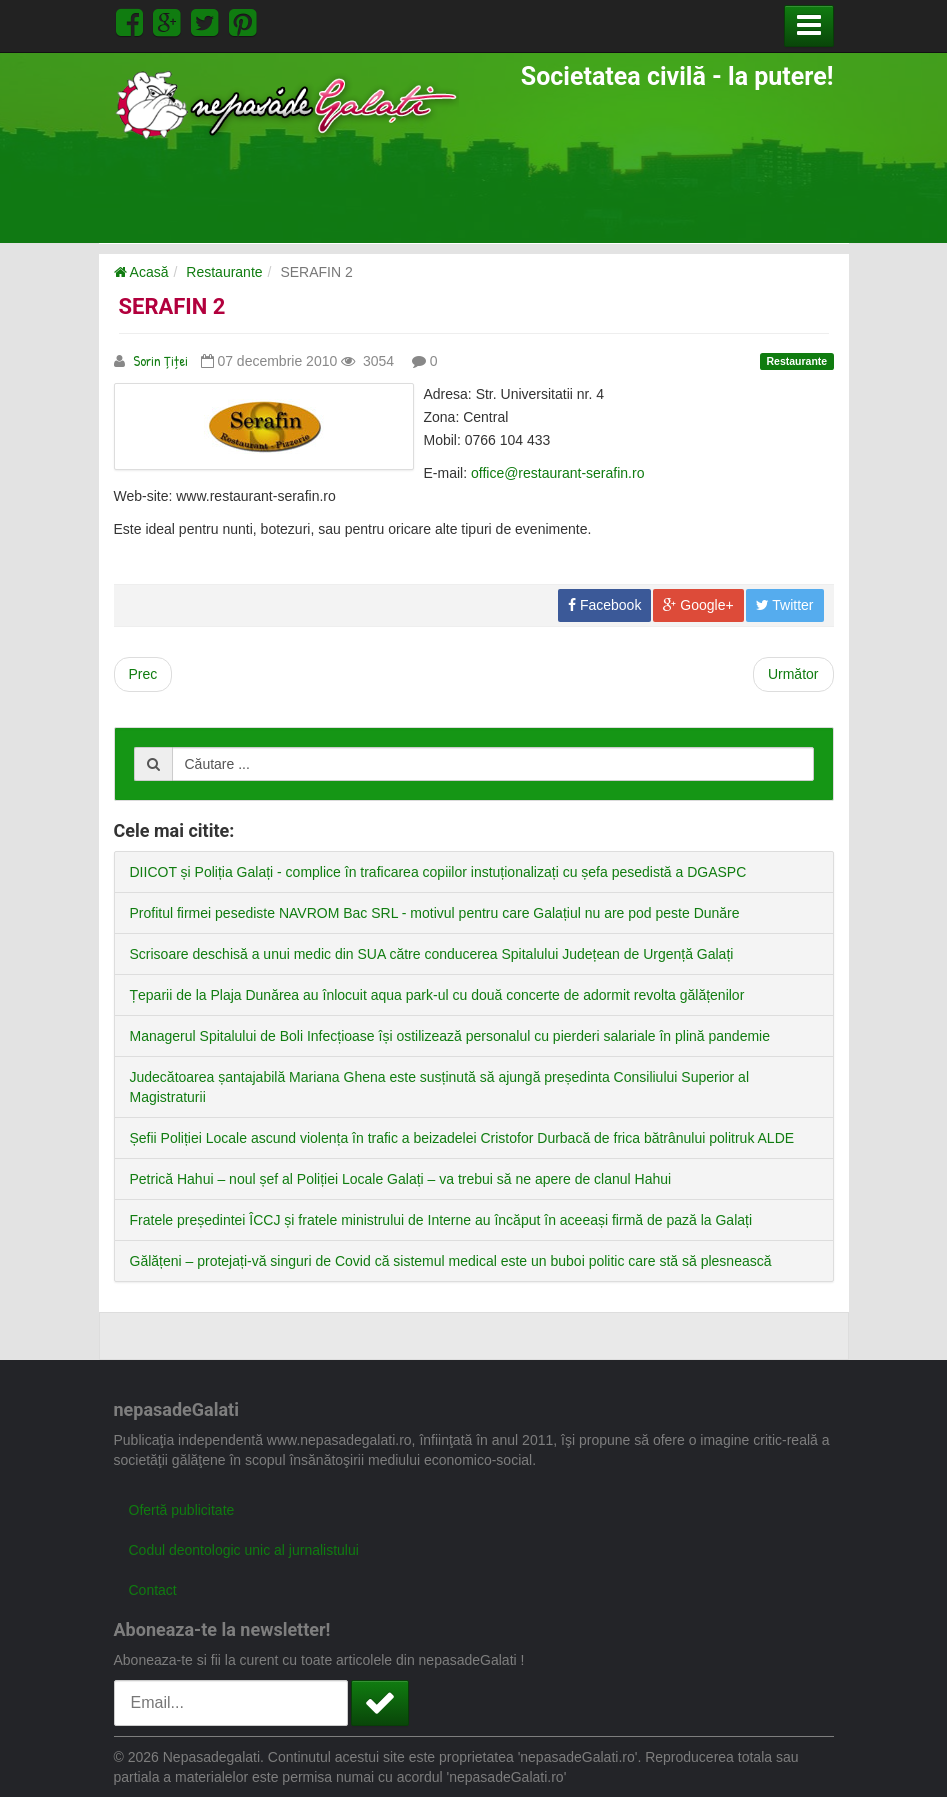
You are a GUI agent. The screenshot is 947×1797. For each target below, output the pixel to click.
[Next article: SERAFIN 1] (793, 674)
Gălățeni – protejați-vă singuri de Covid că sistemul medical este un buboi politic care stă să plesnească (451, 1261)
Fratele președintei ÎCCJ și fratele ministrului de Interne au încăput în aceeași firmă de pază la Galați (441, 1220)
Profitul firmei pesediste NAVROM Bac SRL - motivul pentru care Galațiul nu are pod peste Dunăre (435, 913)
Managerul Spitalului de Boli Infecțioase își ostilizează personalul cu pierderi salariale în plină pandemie (450, 1036)
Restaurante (224, 272)
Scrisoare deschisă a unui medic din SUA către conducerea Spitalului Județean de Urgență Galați (432, 954)
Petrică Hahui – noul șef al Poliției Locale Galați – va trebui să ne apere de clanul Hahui (401, 1179)
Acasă (141, 272)
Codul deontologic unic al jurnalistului (244, 1550)
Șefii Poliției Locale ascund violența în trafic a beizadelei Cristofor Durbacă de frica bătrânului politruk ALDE (462, 1138)
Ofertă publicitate (182, 1510)
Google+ (698, 605)
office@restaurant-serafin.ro (557, 473)
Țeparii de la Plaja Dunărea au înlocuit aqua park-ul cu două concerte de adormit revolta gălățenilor (437, 995)
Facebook (604, 605)
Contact (153, 1590)
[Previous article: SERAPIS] (143, 674)
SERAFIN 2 (172, 306)
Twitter (785, 605)
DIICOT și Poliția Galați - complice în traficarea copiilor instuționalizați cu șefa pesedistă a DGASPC (438, 872)
